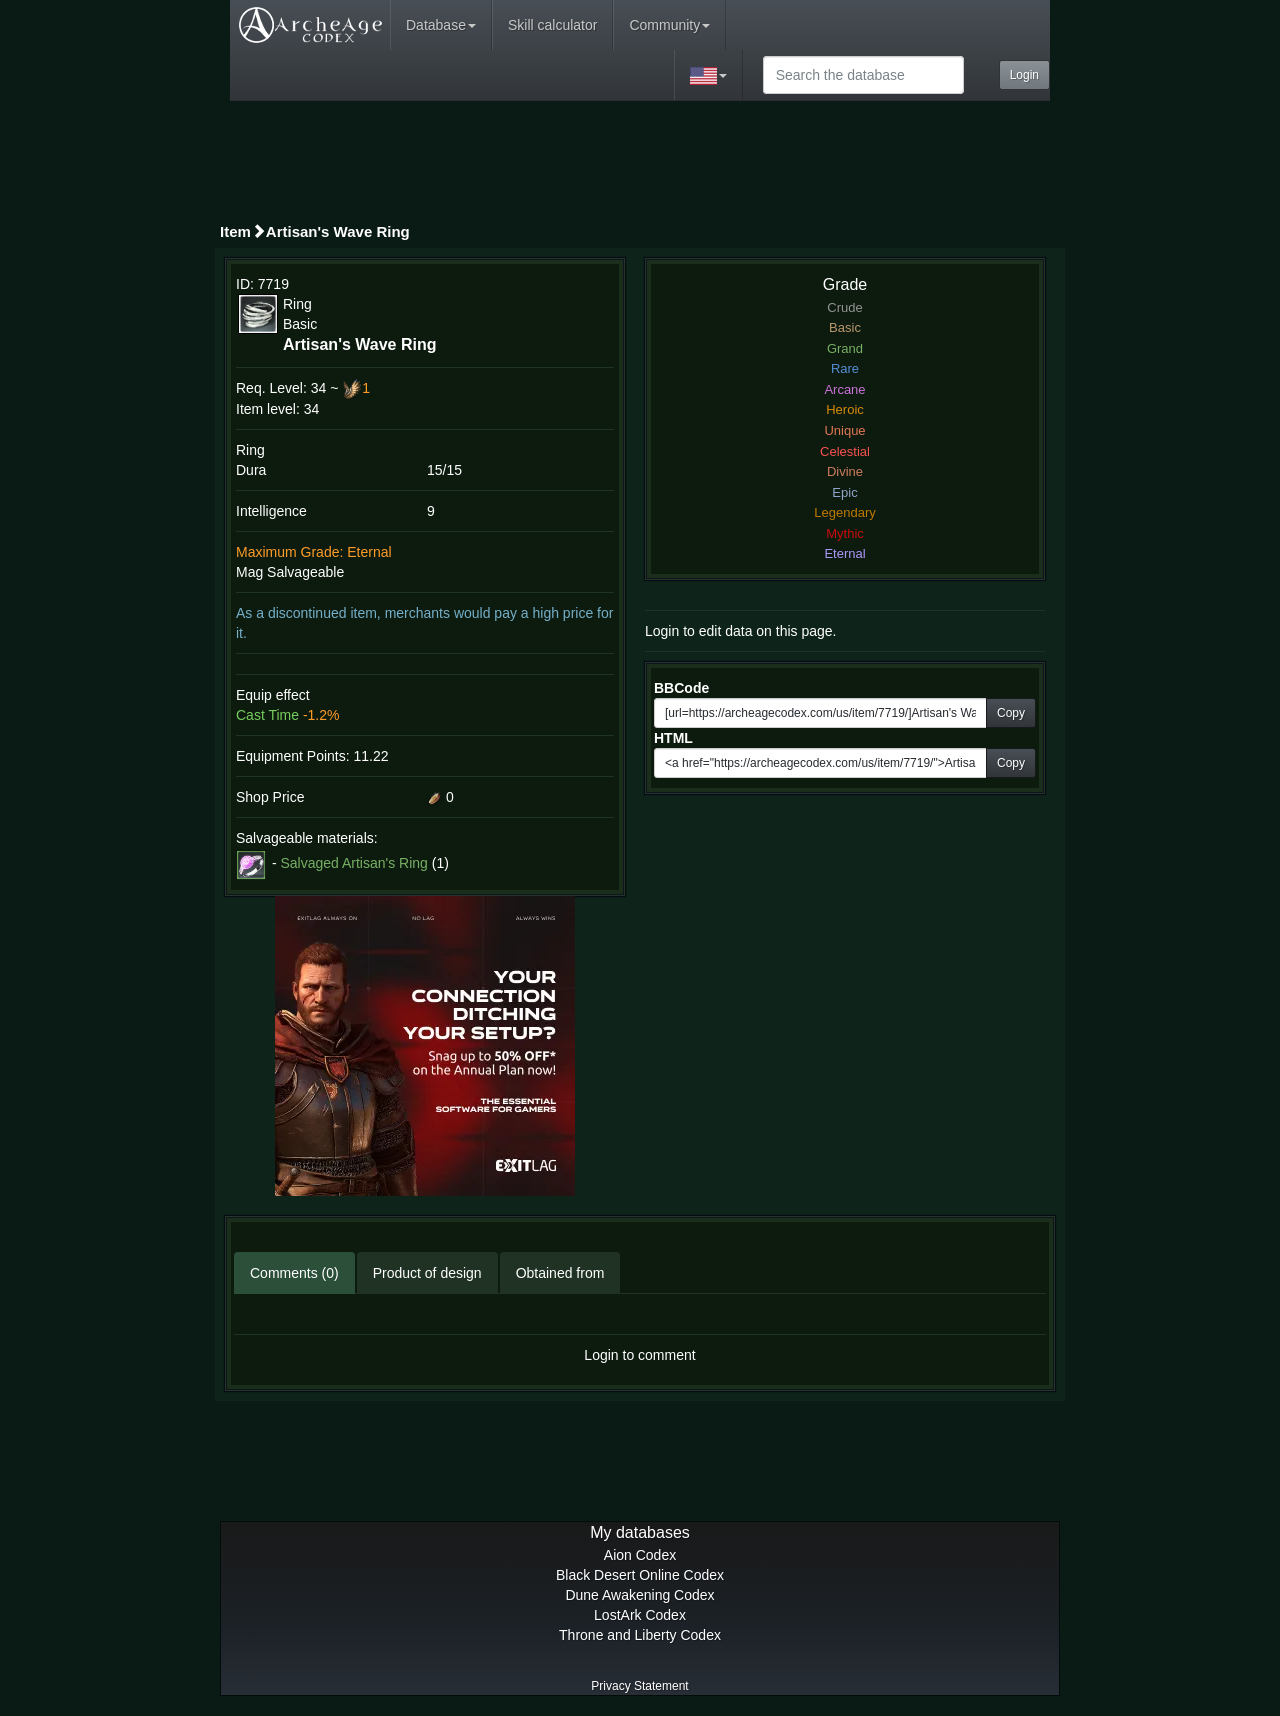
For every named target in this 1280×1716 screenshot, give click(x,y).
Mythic (845, 533)
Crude (844, 307)
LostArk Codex (640, 1615)
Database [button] (441, 25)
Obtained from (560, 1273)
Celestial (845, 451)
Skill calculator (552, 25)
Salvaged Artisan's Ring (353, 863)
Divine (845, 471)
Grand (845, 348)
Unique (844, 430)
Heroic (845, 409)
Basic (845, 327)
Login (1024, 75)
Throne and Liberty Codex (640, 1635)
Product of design (427, 1273)
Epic (844, 492)
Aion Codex (640, 1555)
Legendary (844, 512)
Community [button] (669, 25)
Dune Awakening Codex (639, 1595)
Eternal (844, 553)
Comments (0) (294, 1273)
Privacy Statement (639, 1686)
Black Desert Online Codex (640, 1575)
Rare (845, 368)
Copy (1011, 713)
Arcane (844, 389)
